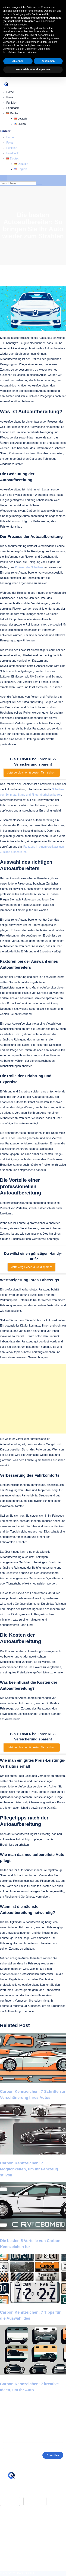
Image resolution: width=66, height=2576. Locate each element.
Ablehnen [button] (18, 61)
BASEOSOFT (25, 2573)
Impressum (13, 2528)
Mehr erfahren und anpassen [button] (33, 69)
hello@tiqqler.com (17, 2490)
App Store (10, 2501)
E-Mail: (33, 2439)
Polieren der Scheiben (29, 567)
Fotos (9, 97)
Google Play (35, 2501)
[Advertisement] (33, 1399)
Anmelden (53, 2455)
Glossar (11, 2523)
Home (10, 92)
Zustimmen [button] (48, 61)
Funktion (11, 102)
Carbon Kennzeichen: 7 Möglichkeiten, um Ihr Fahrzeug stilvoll (29, 2169)
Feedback (12, 107)
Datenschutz (14, 2533)
